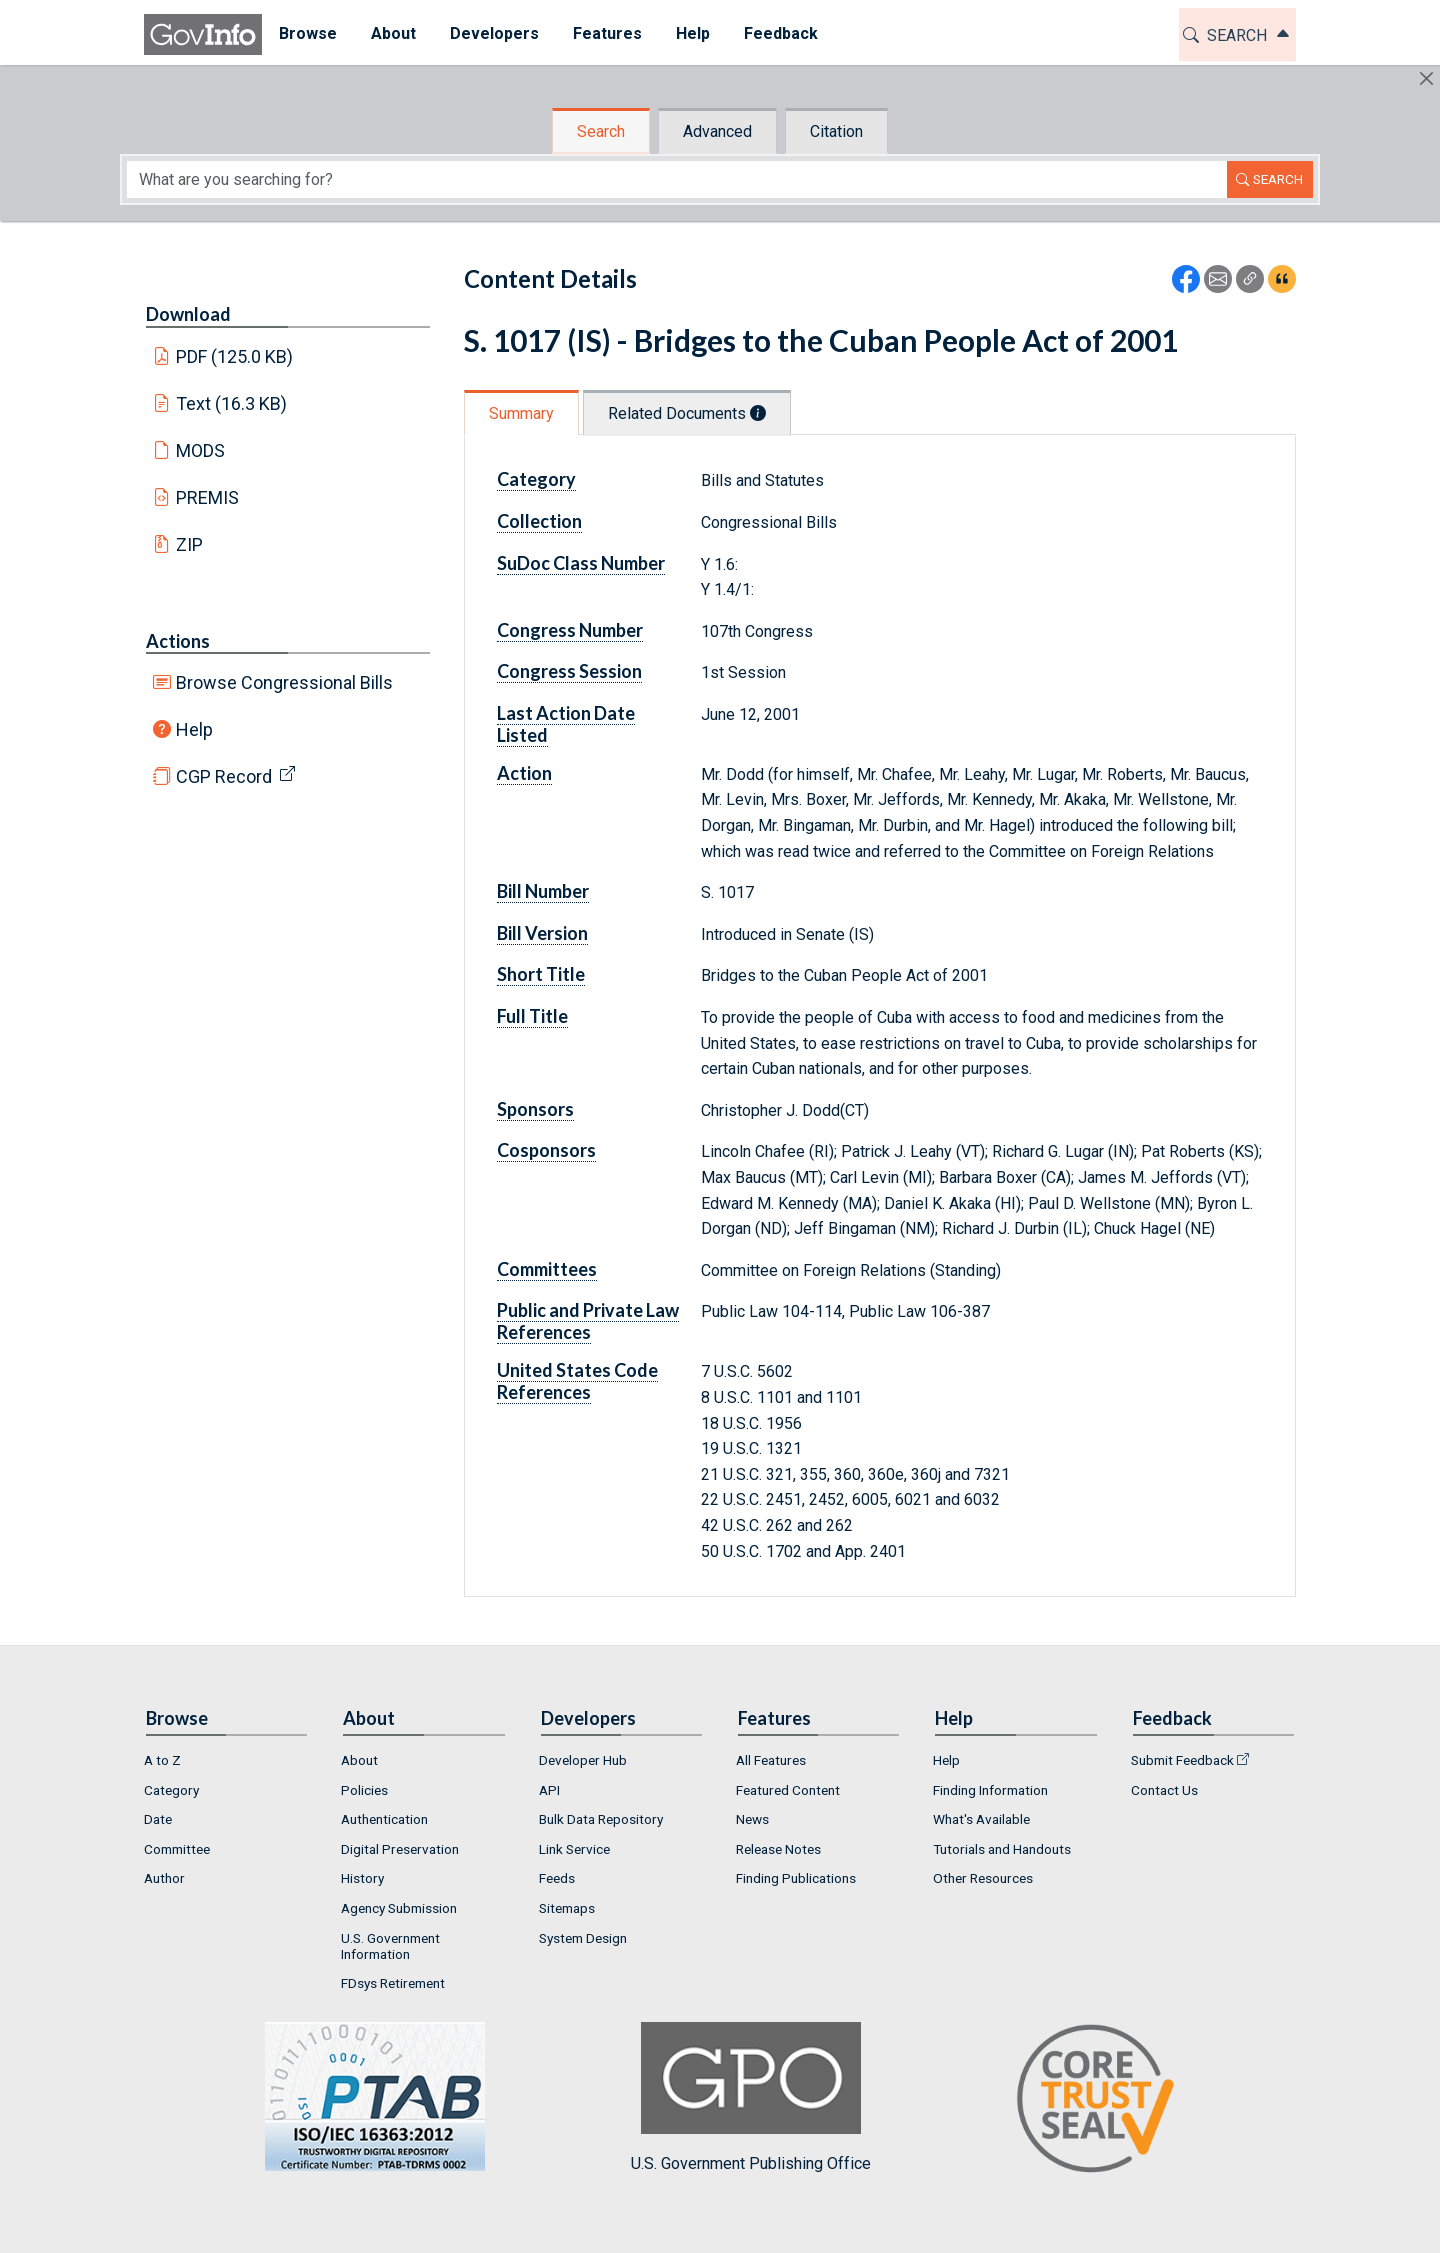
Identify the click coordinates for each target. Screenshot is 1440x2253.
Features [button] (607, 33)
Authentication (384, 1819)
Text (232, 403)
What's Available (981, 1819)
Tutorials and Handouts (1002, 1849)
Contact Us (1164, 1790)
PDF (235, 356)
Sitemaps (567, 1908)
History (362, 1878)
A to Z (162, 1760)
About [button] (393, 33)
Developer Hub (583, 1760)
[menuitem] (308, 34)
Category (536, 479)
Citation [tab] (836, 131)
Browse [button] (308, 33)
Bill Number (543, 891)
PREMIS (207, 497)
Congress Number (570, 630)
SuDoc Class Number (581, 563)
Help (194, 729)
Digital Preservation (400, 1849)
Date (158, 1819)
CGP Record (224, 776)
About (359, 1760)
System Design (583, 1938)
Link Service (574, 1849)
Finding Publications (796, 1878)
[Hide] (1426, 78)
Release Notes (778, 1849)
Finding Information (990, 1790)
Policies (364, 1790)
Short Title (541, 974)
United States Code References (577, 1381)
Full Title (532, 1016)
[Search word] (677, 179)
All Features (771, 1760)
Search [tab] (601, 131)
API (549, 1790)
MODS (200, 450)
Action (524, 773)
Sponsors (535, 1109)
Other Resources (983, 1878)
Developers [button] (494, 33)
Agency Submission (399, 1908)
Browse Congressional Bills (284, 682)
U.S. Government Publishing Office (751, 2097)
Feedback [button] (781, 33)
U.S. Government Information (390, 1946)
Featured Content (788, 1790)
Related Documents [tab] (687, 413)
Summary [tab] (521, 413)
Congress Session (569, 671)
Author (164, 1878)
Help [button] (693, 33)
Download (188, 314)
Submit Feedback (1182, 1760)
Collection (539, 521)
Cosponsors (546, 1150)
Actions (178, 641)
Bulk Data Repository (601, 1819)
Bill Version (542, 933)
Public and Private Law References (588, 1321)
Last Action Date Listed (566, 724)
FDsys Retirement (393, 1983)
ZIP (189, 544)
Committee (177, 1849)
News (752, 1819)
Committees (547, 1269)
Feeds (557, 1878)
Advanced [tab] (717, 131)
